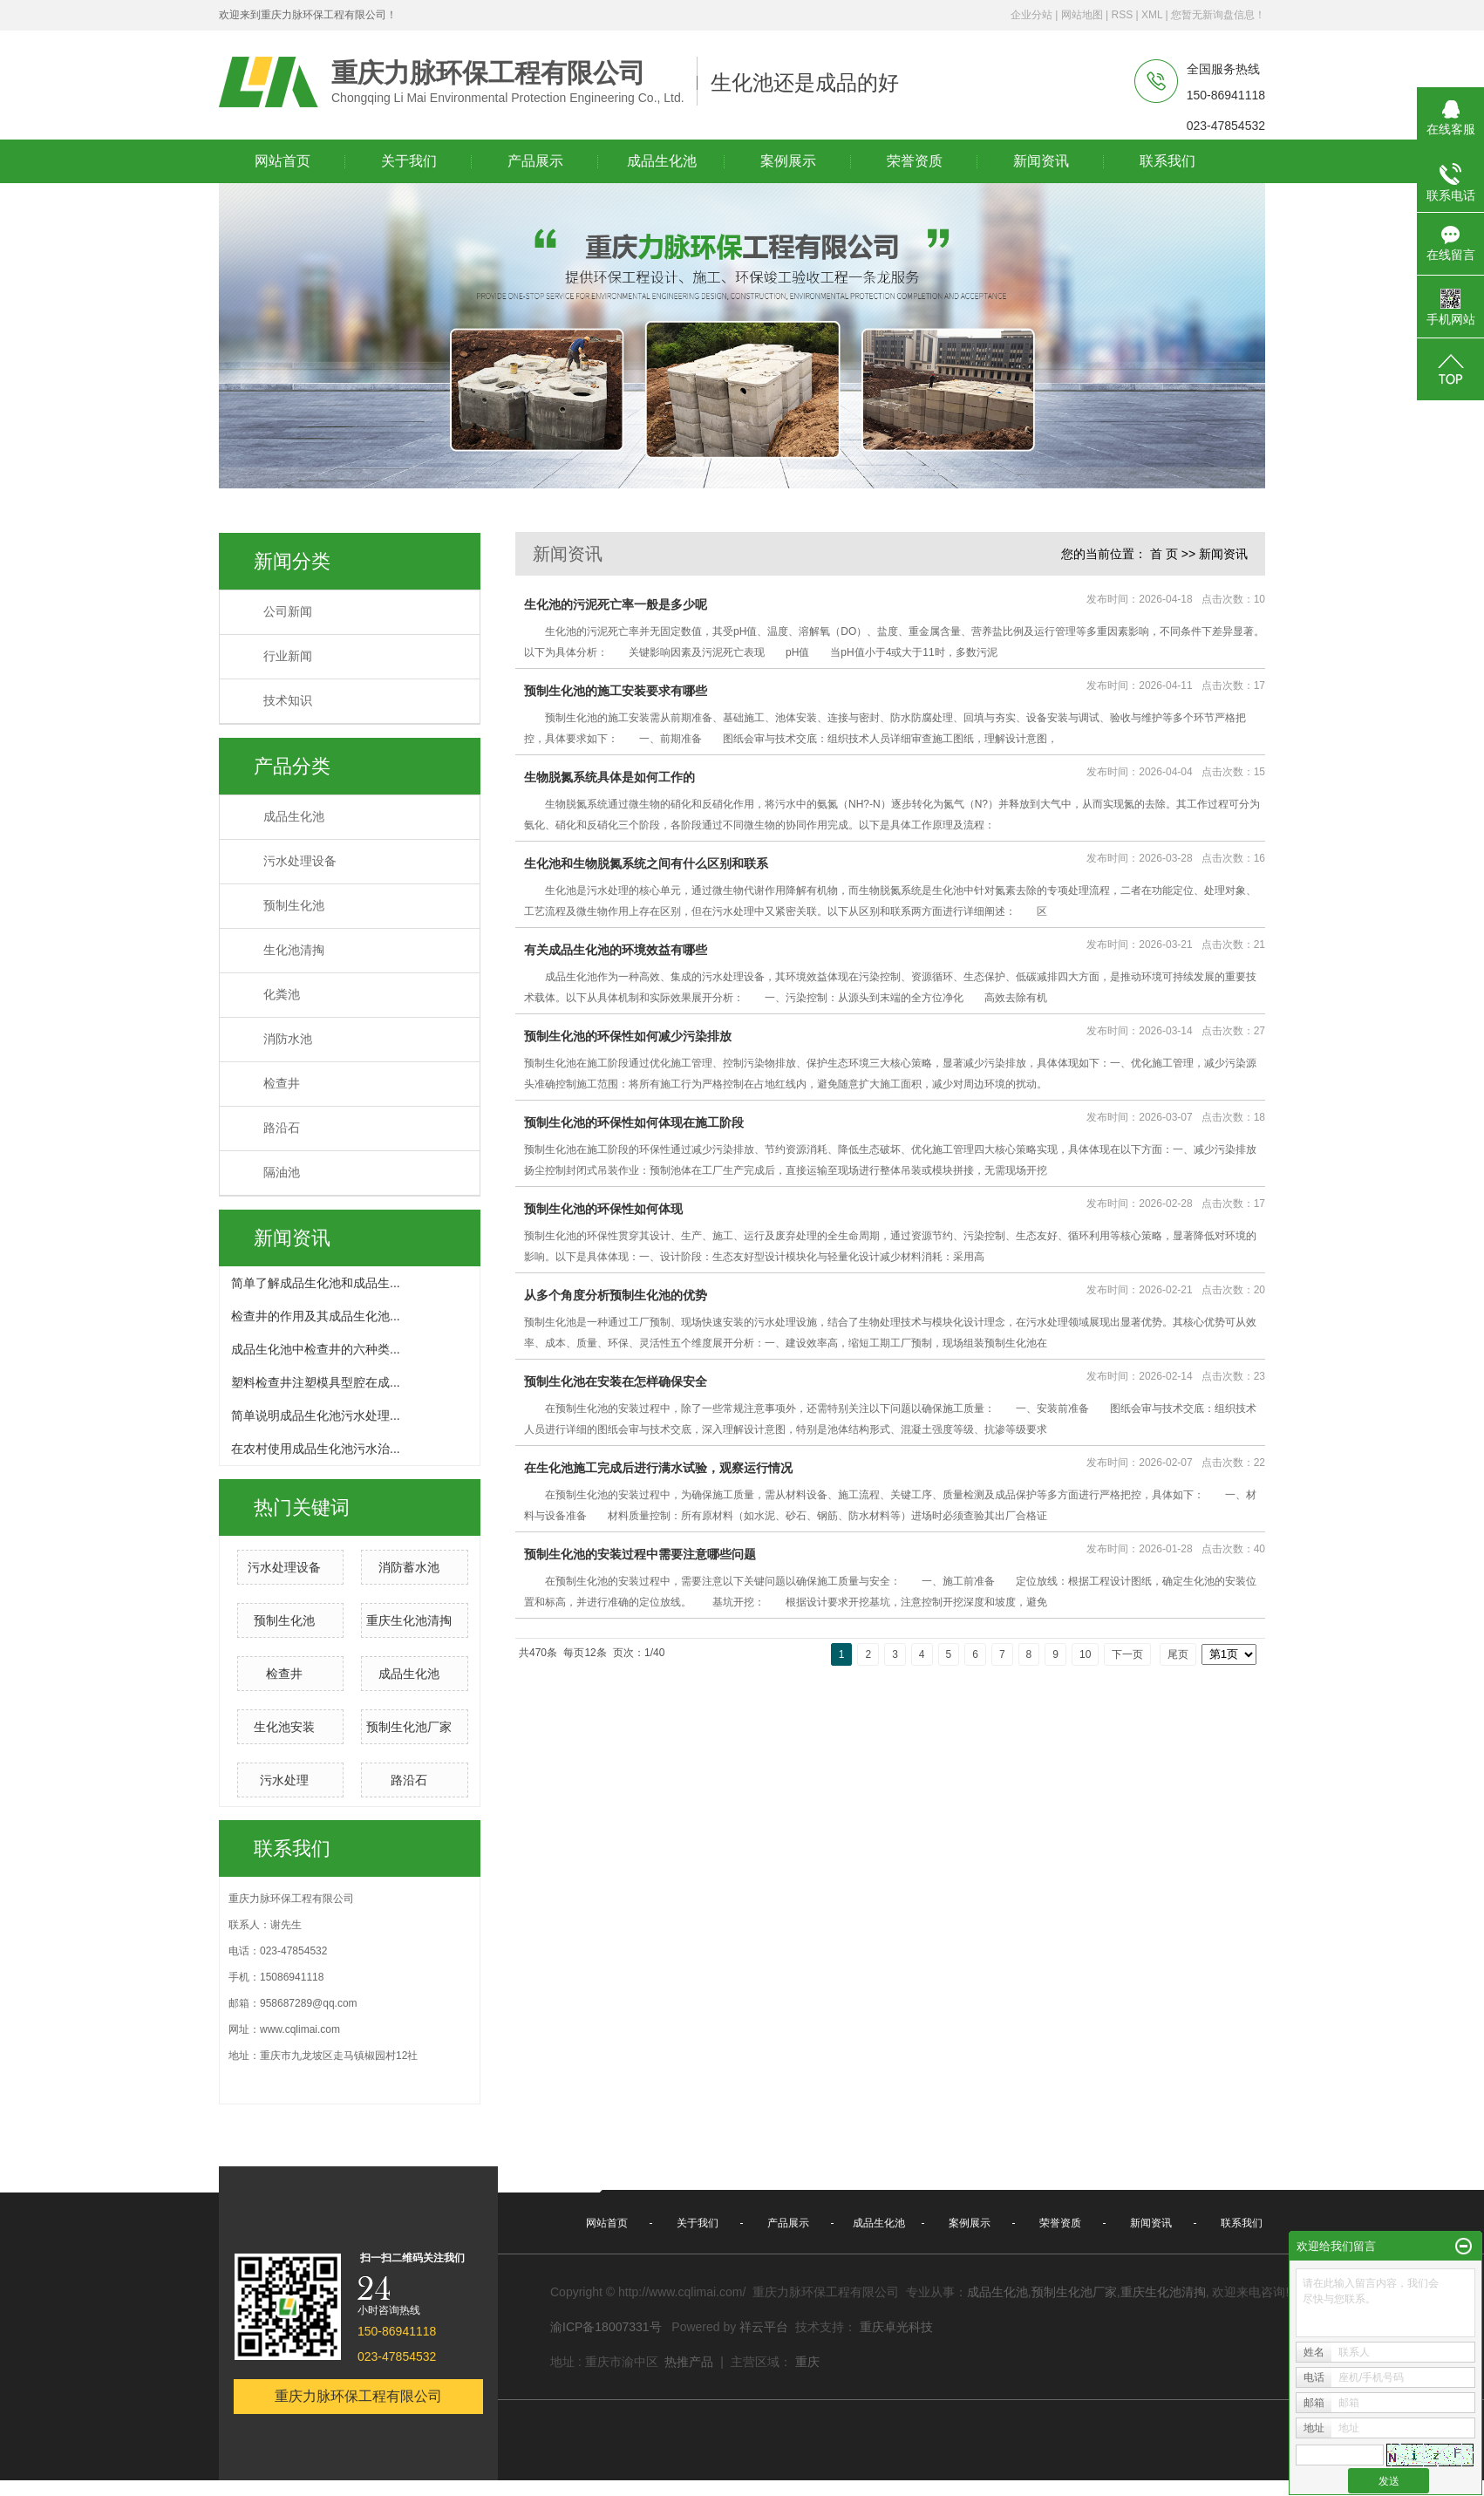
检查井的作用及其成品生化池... (315, 1316)
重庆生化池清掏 (409, 1620)
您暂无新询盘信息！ (1218, 15)
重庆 (807, 2362)
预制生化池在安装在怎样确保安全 (615, 1381)
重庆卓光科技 (896, 2327)
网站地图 (1082, 15)
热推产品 (688, 2362)
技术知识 (287, 700)
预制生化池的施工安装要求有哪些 (615, 691)
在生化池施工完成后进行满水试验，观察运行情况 (658, 1468)
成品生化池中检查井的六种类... (315, 1349)
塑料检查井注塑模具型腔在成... (315, 1382)
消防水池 (287, 1039)
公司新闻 (287, 611)
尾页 (1177, 1654)
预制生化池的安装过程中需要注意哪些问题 (640, 1554)
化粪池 (281, 994)
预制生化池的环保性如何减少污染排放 (628, 1036)
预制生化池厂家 (409, 1727)
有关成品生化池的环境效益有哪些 (615, 950)
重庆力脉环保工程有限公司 (358, 2396)
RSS (1122, 15)
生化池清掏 (293, 950)
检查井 (281, 1083)
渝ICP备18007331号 (606, 2327)
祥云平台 (763, 2327)
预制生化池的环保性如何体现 (603, 1209)
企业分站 (1031, 15)
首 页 (1164, 554)
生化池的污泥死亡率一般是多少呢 (615, 604)
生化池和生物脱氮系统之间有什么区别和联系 (646, 863)
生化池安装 (284, 1727)
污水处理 (284, 1780)
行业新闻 (287, 656)
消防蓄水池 (408, 1567)
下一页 (1127, 1654)
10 (1085, 1654)
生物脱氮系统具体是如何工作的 (609, 777)
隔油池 (281, 1172)
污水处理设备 (300, 861)
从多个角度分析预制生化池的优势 (615, 1295)
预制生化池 (293, 905)
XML (1151, 15)
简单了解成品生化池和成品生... (315, 1283)
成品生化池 (293, 816)
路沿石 (281, 1128)
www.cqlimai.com (300, 2029)
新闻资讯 (1223, 554)
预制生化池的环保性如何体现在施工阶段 (634, 1122)
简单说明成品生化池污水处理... (315, 1415)
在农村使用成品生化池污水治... (315, 1449)
